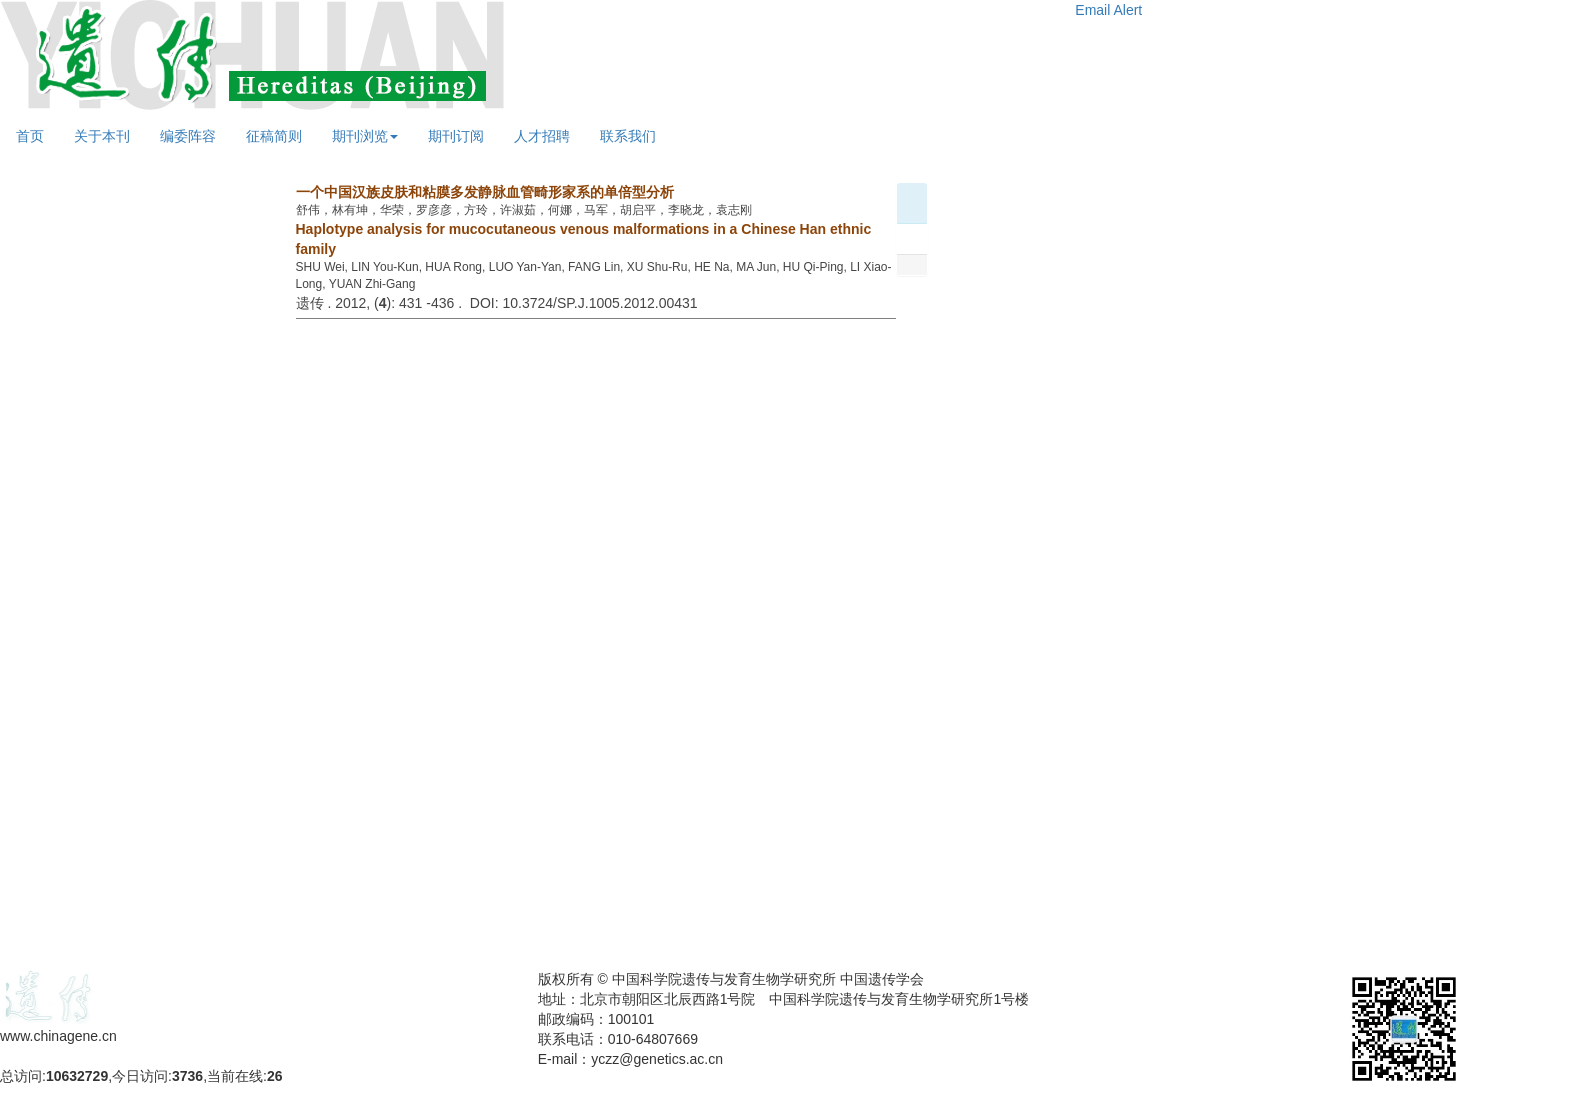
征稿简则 (274, 136)
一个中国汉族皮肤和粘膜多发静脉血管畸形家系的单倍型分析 (485, 192)
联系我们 (628, 136)
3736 (187, 1076)
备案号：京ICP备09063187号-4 (98, 1056)
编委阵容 (188, 136)
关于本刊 (102, 136)
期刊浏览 (365, 136)
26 (275, 1076)
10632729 (77, 1076)
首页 (30, 136)
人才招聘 (542, 136)
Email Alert (1108, 10)
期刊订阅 (456, 136)
